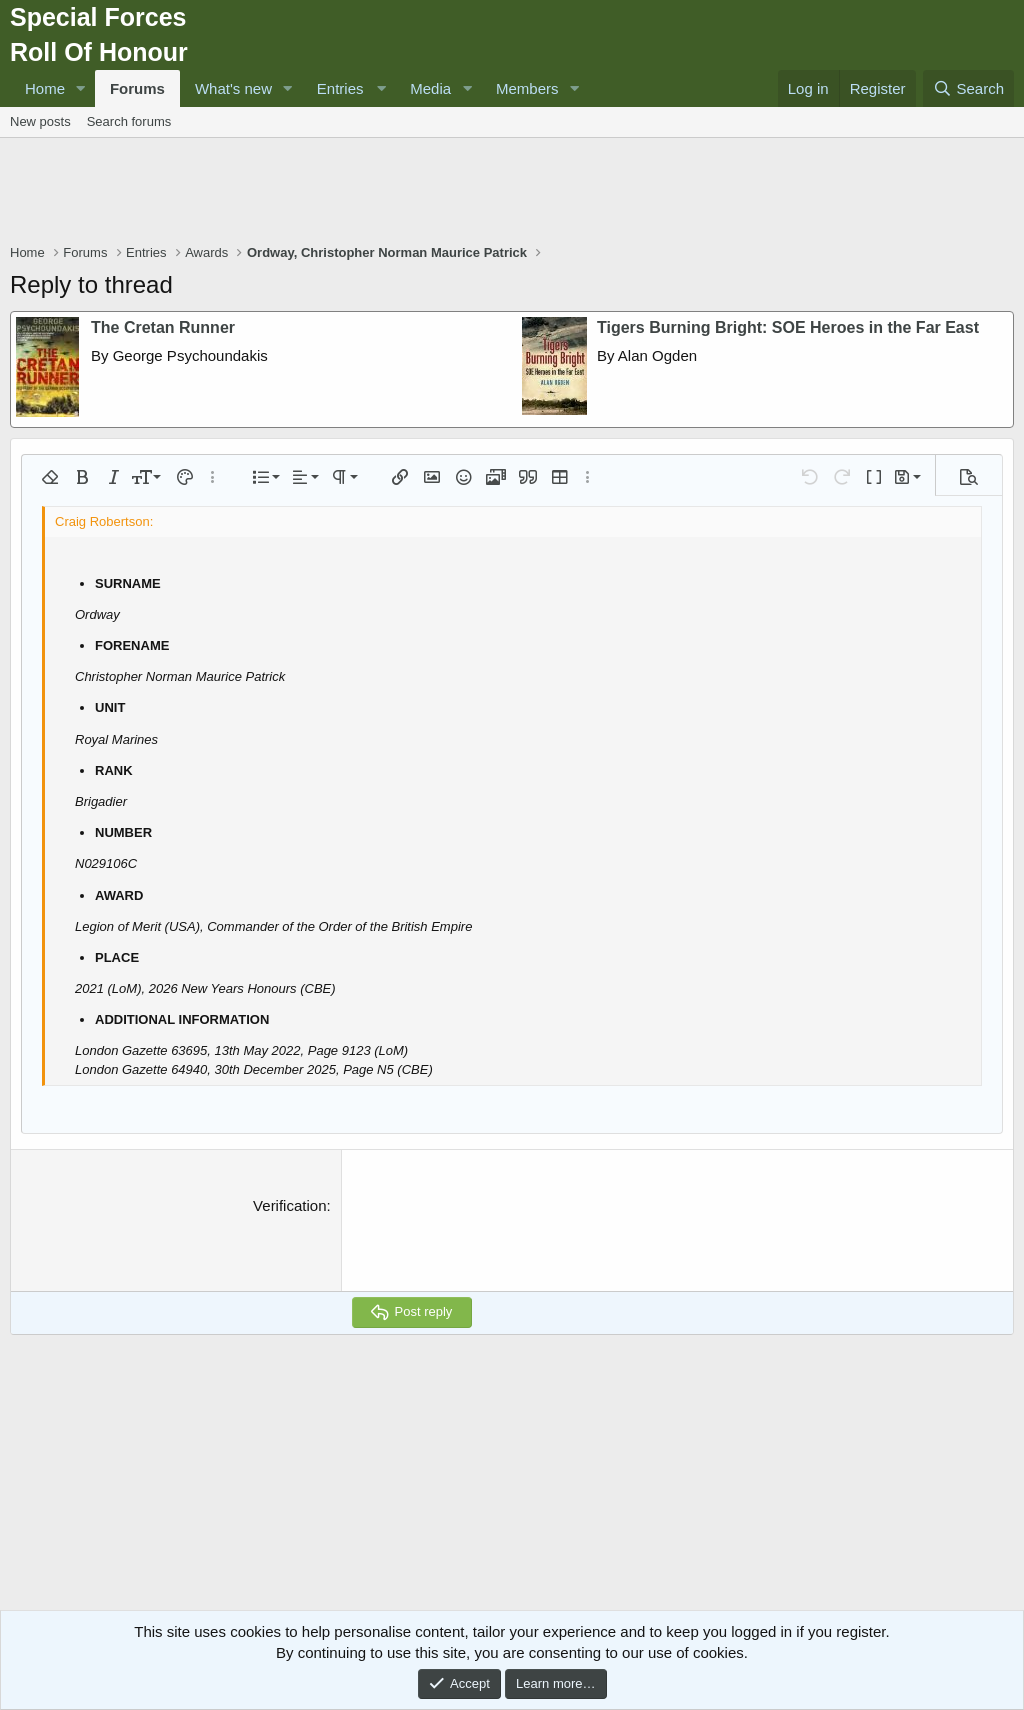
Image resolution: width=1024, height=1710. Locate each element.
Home (45, 88)
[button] (81, 88)
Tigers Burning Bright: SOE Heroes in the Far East (788, 327)
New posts (40, 121)
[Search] (968, 88)
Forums (137, 88)
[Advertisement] (512, 193)
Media (430, 88)
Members (527, 88)
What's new (233, 88)
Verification (289, 1205)
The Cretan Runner (163, 327)
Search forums (129, 121)
